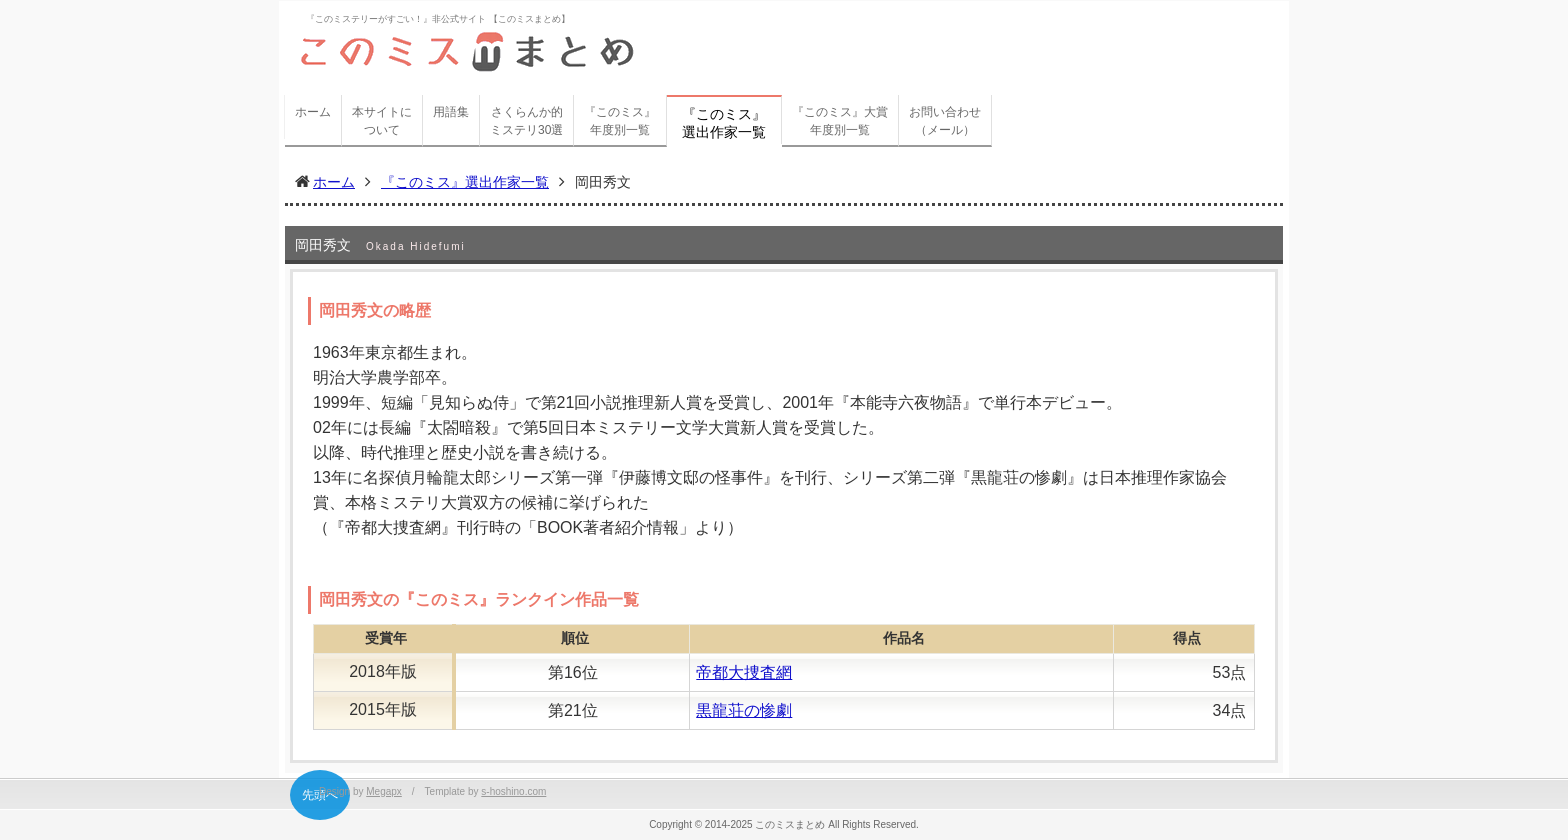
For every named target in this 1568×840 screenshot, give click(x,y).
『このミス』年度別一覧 (620, 121)
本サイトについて (382, 121)
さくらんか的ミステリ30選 (526, 121)
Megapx (384, 791)
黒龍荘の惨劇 (744, 710)
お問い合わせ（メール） (945, 121)
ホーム (313, 112)
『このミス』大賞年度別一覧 (840, 121)
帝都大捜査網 (744, 672)
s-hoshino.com (513, 791)
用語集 (451, 112)
